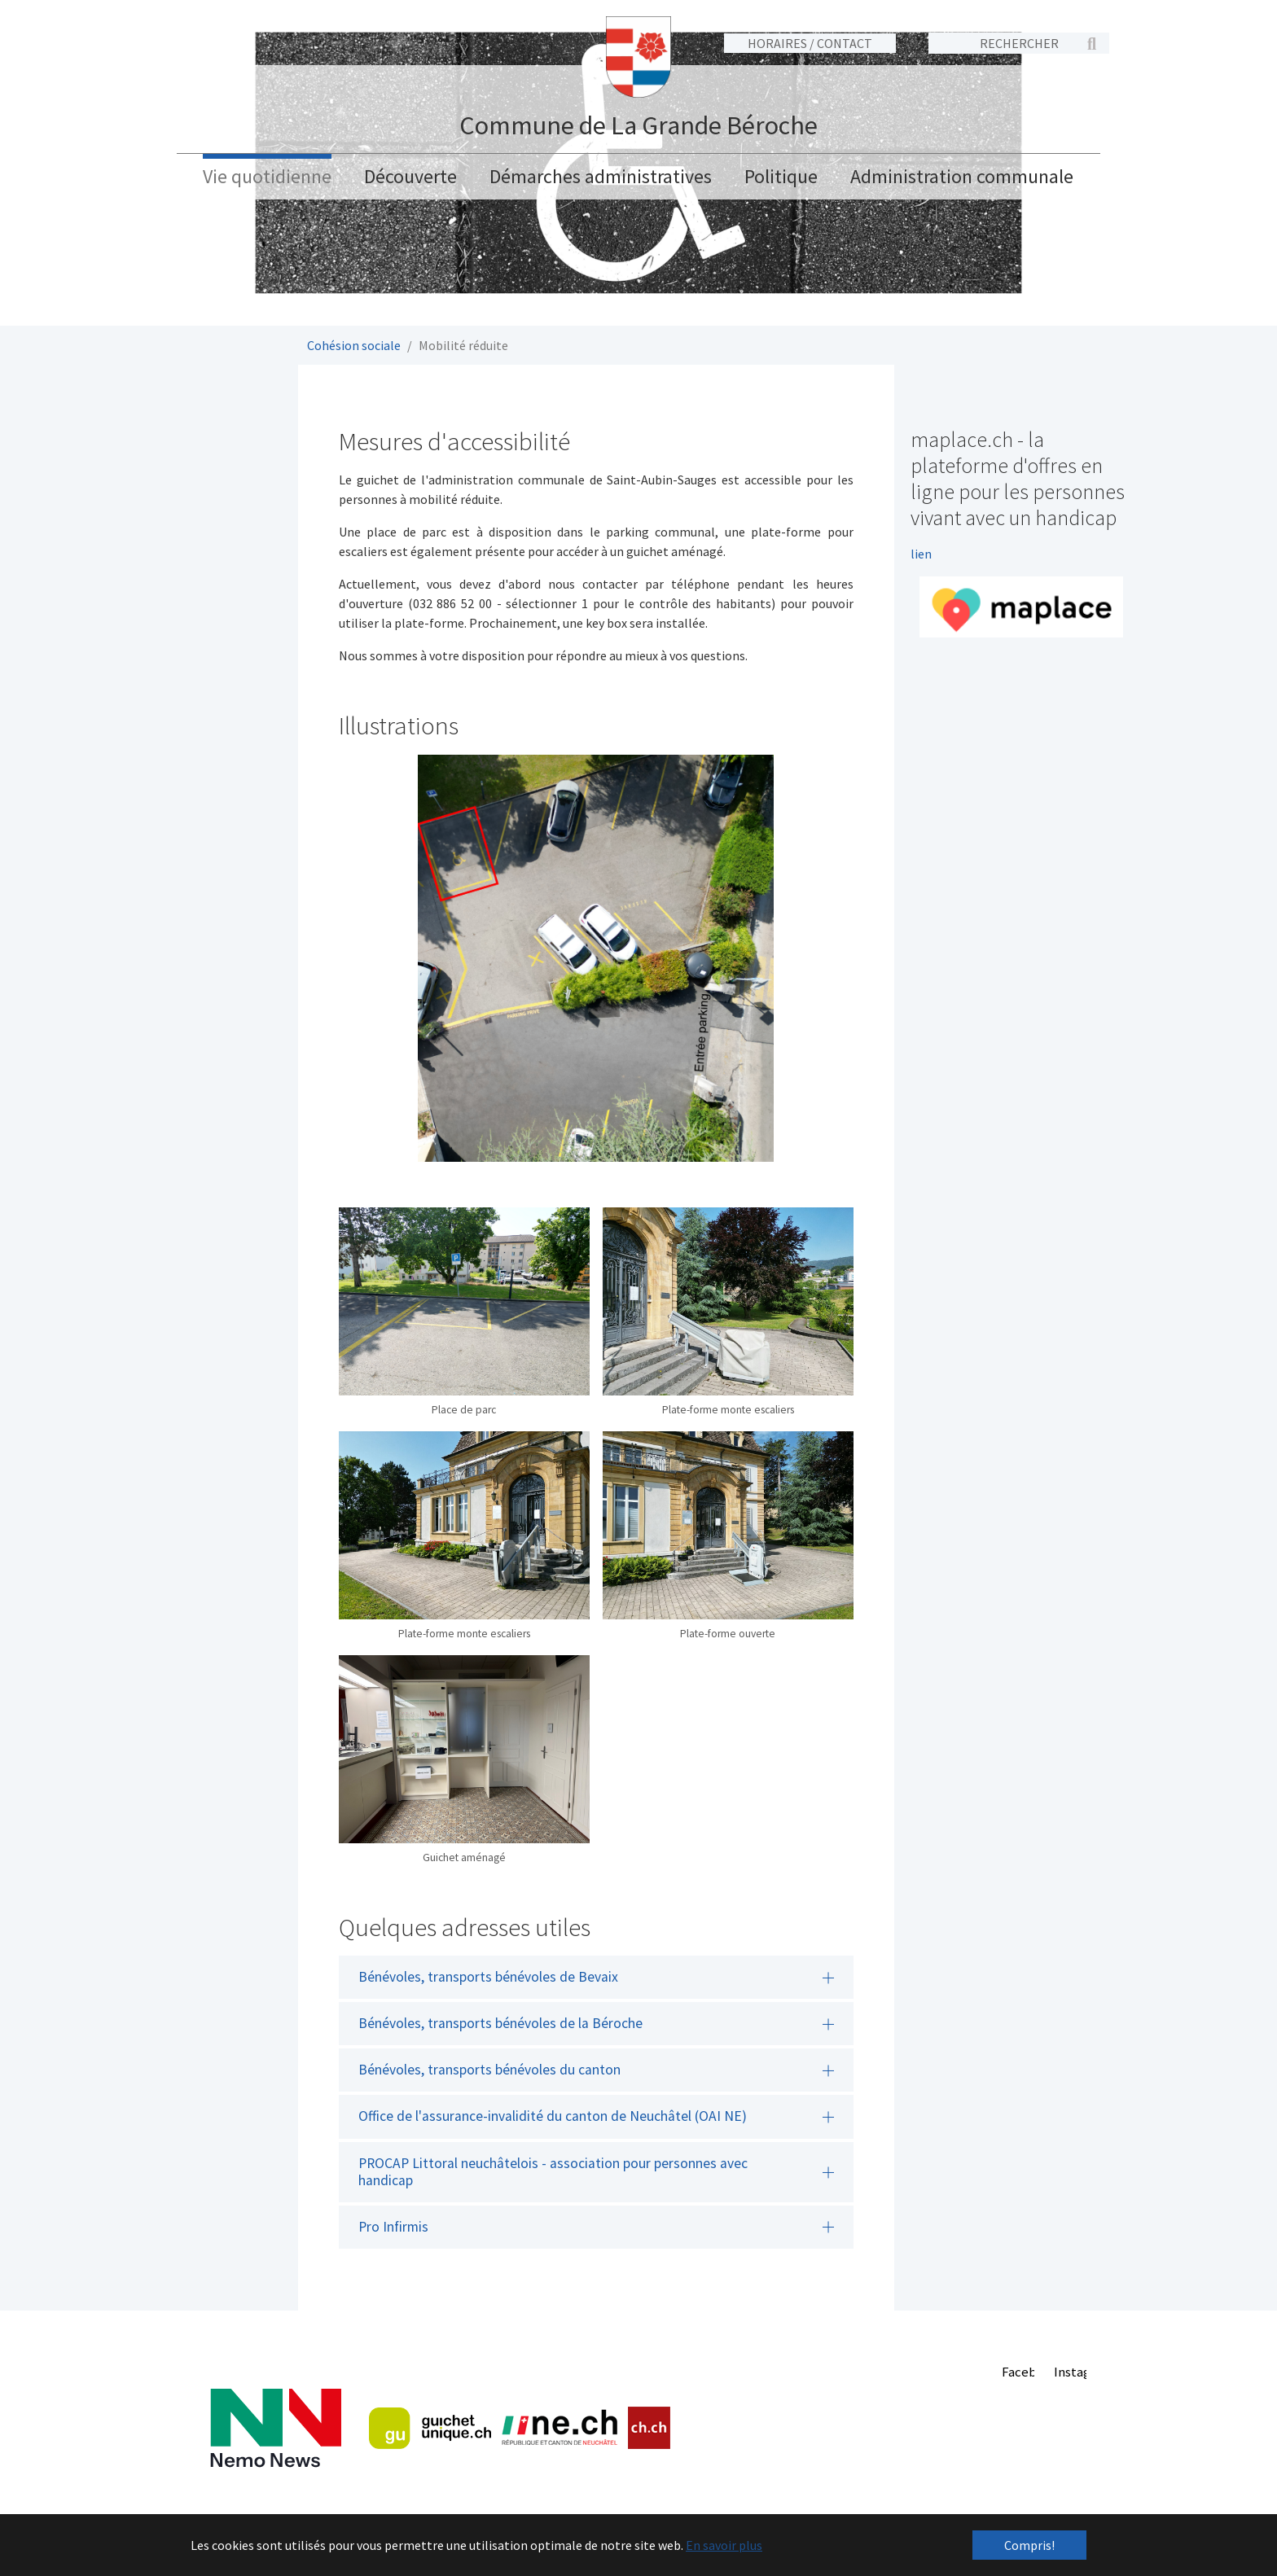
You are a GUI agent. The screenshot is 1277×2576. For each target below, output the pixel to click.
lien (921, 551)
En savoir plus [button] (724, 2545)
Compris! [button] (1029, 2545)
